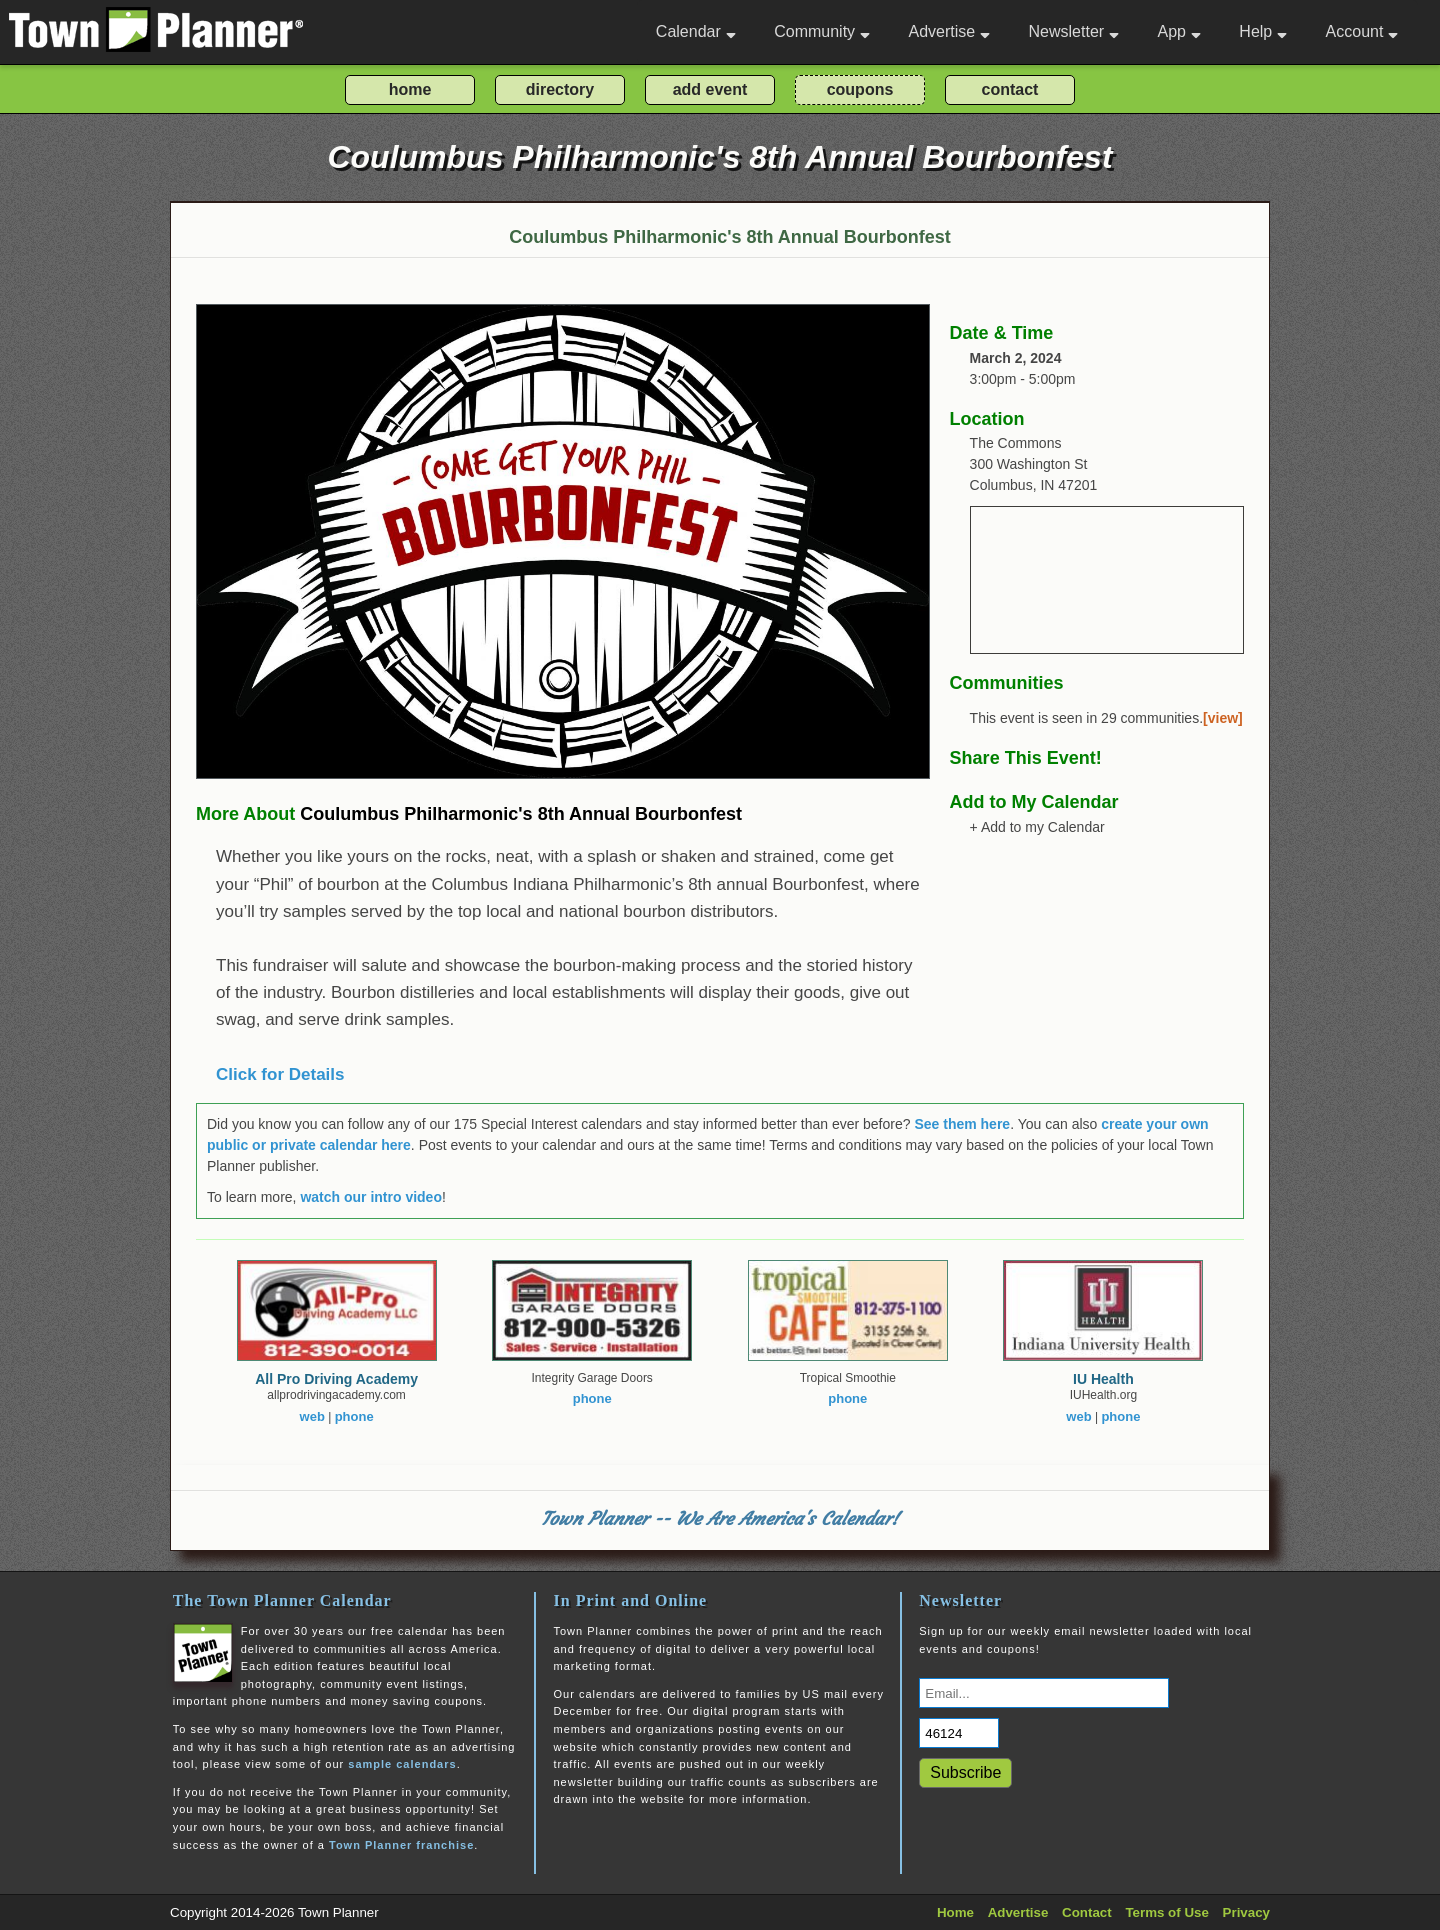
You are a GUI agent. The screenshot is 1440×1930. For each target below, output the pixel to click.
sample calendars (402, 1764)
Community (822, 31)
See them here (962, 1124)
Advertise (949, 31)
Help (1263, 31)
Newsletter (1074, 31)
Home (955, 1912)
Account (1362, 31)
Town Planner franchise (401, 1845)
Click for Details (280, 1074)
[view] (1223, 718)
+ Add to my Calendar (1037, 827)
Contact (1087, 1912)
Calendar (696, 31)
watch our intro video (371, 1197)
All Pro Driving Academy (336, 1379)
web (312, 1416)
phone (354, 1416)
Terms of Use (1166, 1912)
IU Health (1103, 1379)
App (1178, 31)
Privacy (1246, 1912)
